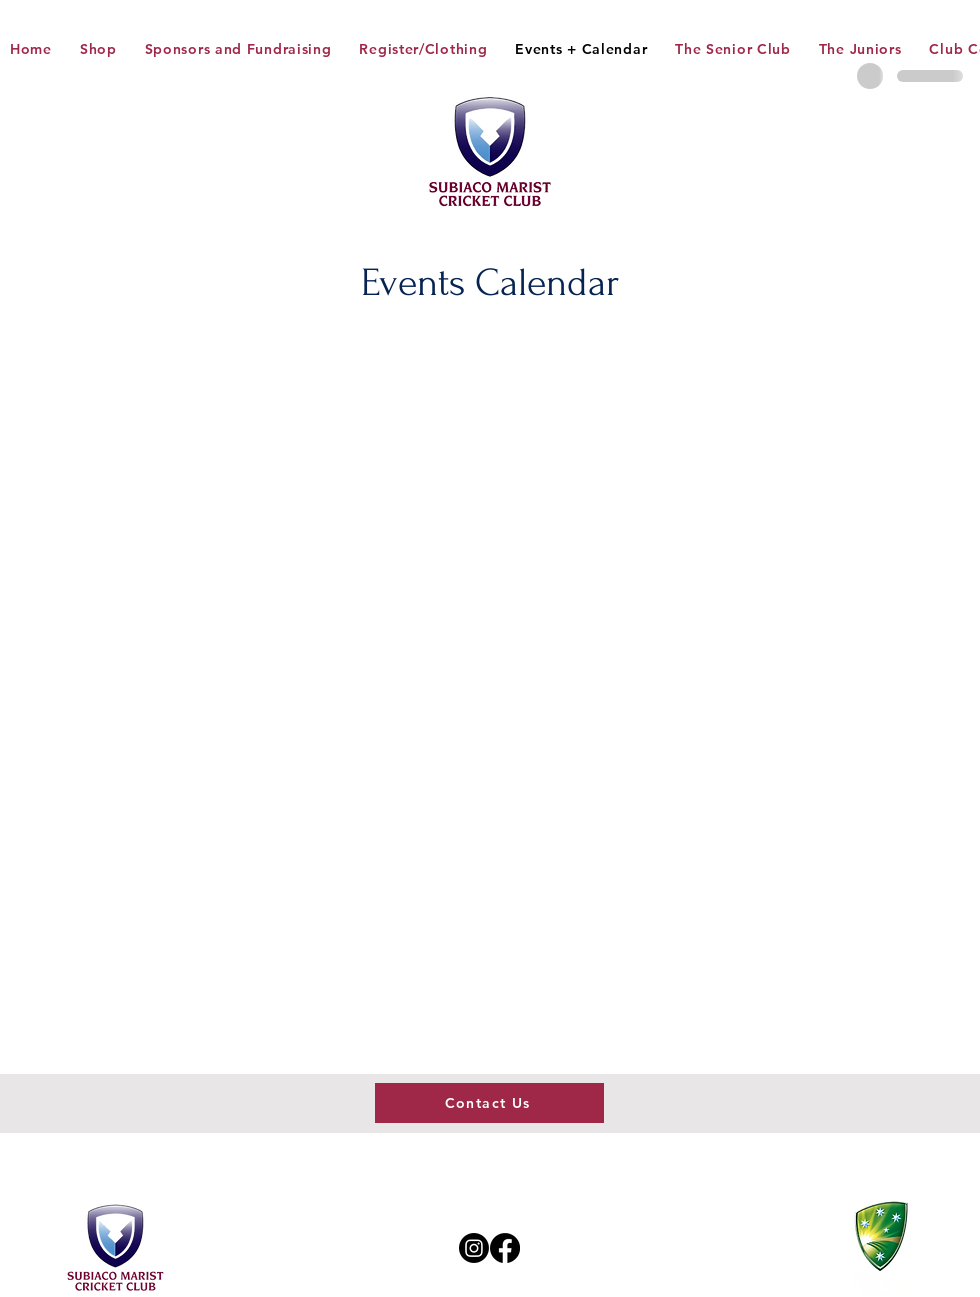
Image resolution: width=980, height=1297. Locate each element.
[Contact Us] (489, 1103)
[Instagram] (474, 1248)
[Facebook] (505, 1248)
